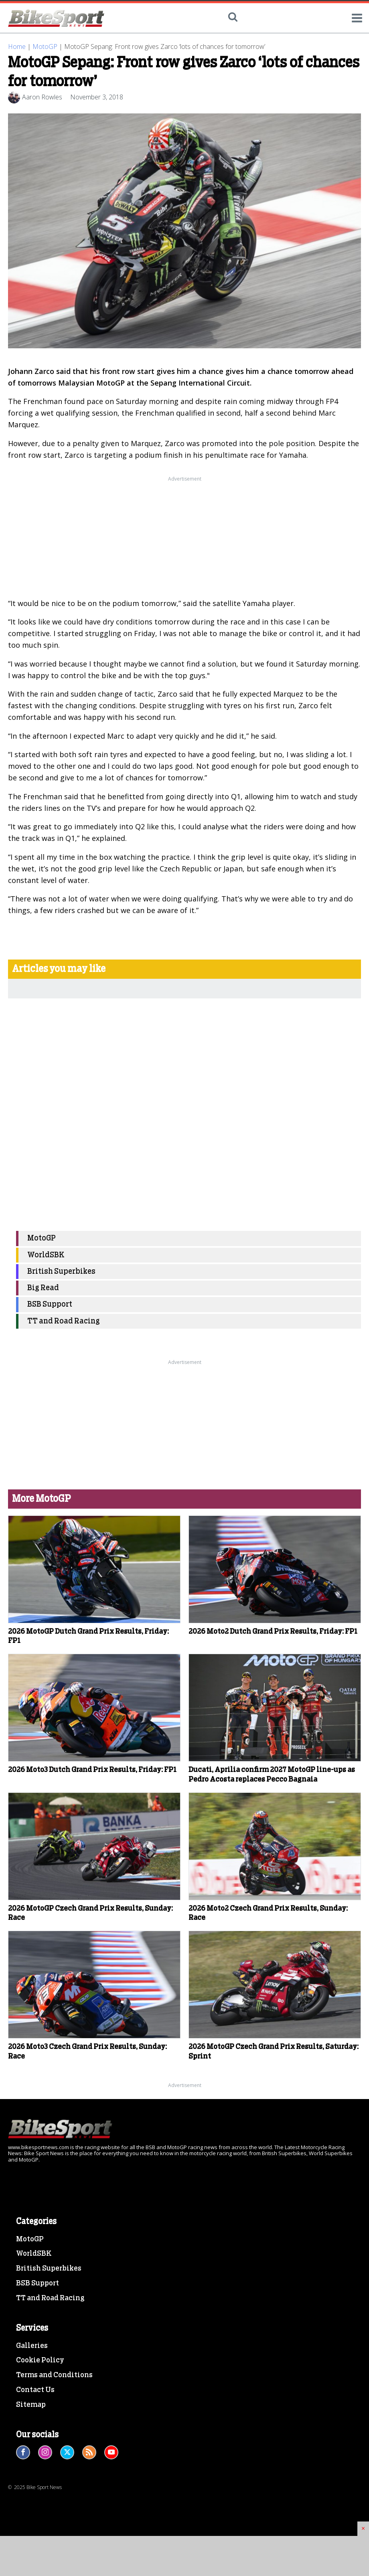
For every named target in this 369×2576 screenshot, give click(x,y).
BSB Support (49, 1304)
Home (17, 46)
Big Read (43, 1288)
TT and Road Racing (63, 1321)
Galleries (32, 2346)
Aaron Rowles (42, 97)
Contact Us (35, 2390)
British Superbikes (61, 1271)
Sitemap (31, 2404)
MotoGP (44, 46)
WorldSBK (46, 1255)
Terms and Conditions (54, 2375)
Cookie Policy (40, 2360)
